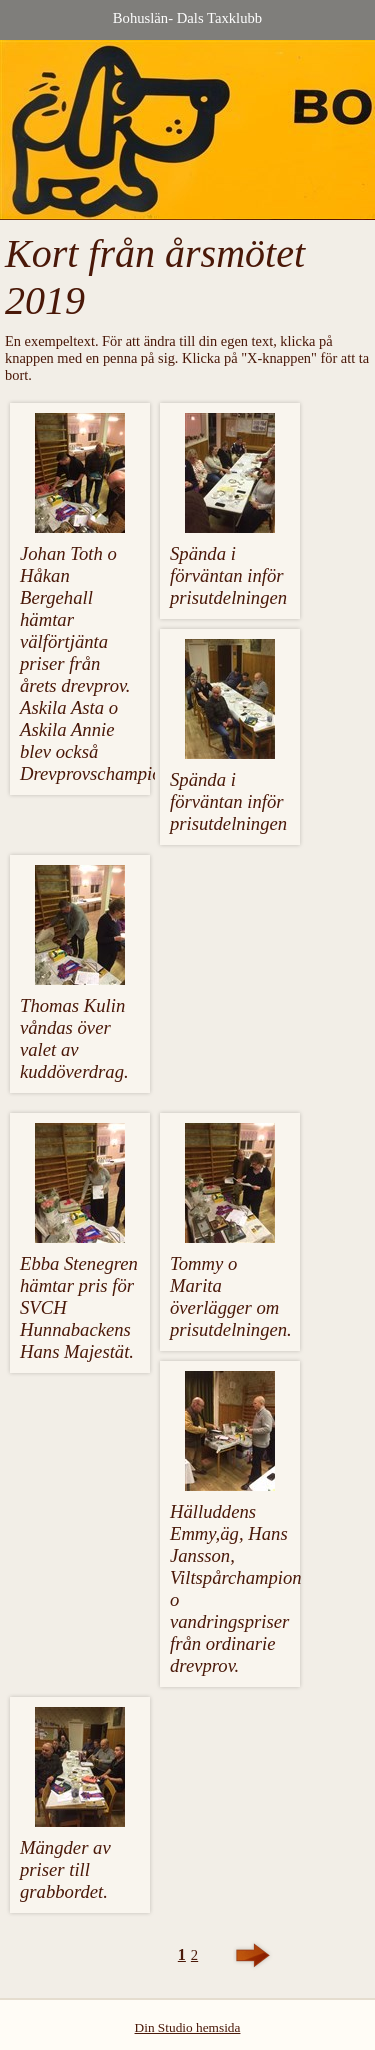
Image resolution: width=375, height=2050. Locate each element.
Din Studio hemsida (188, 2027)
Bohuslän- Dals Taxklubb (187, 18)
